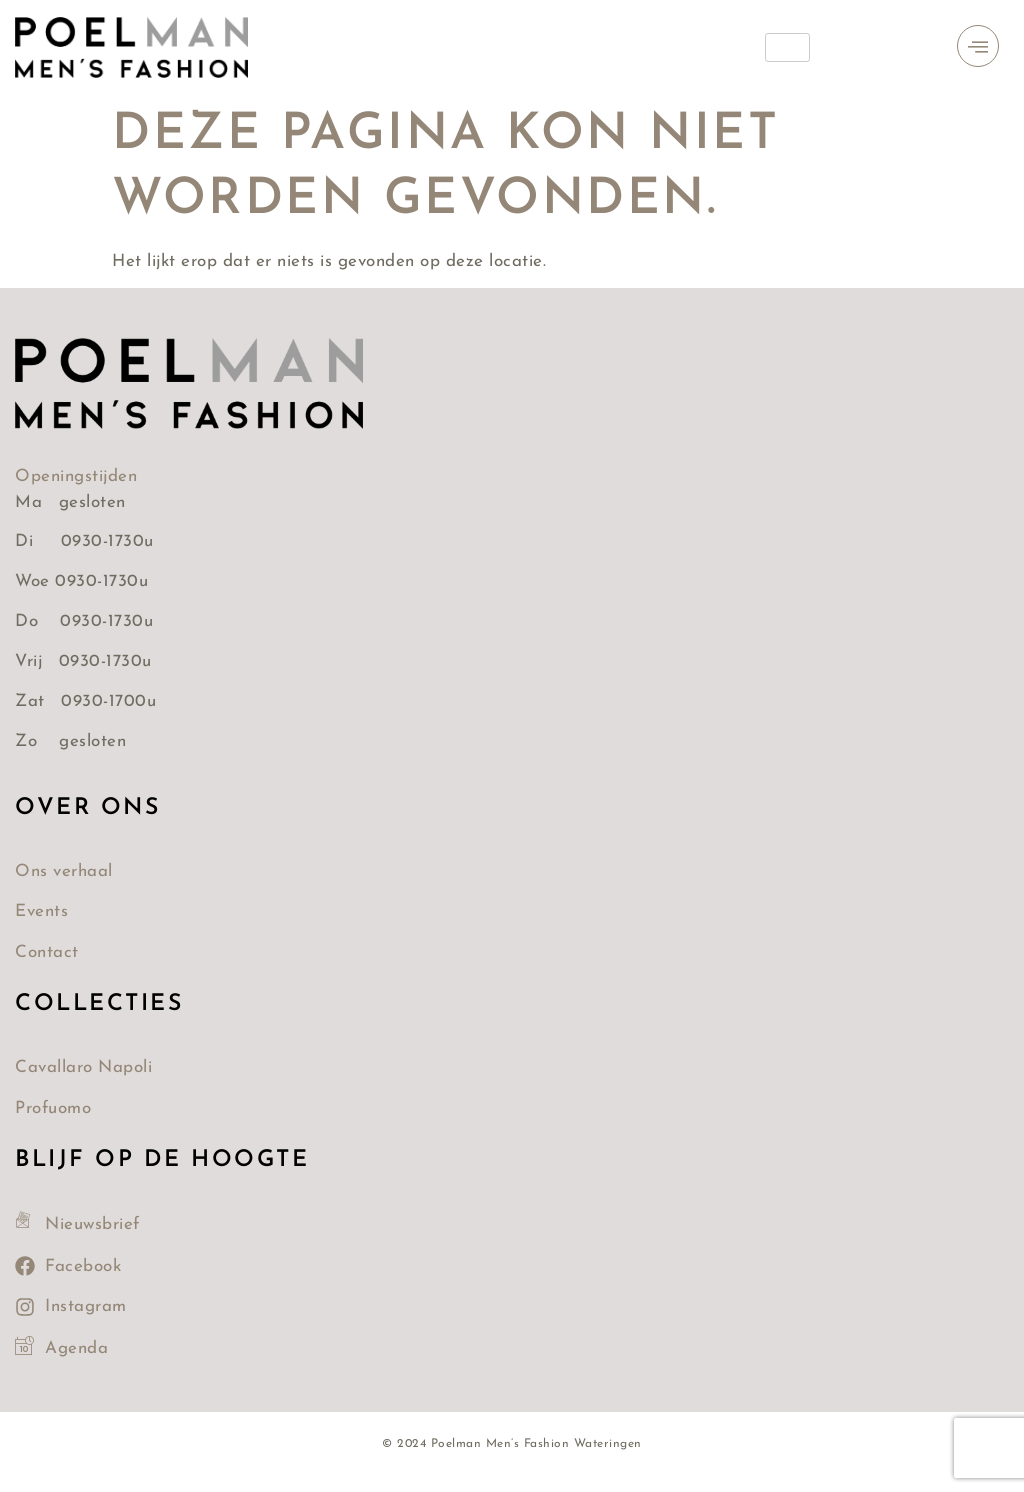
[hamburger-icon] (787, 47)
